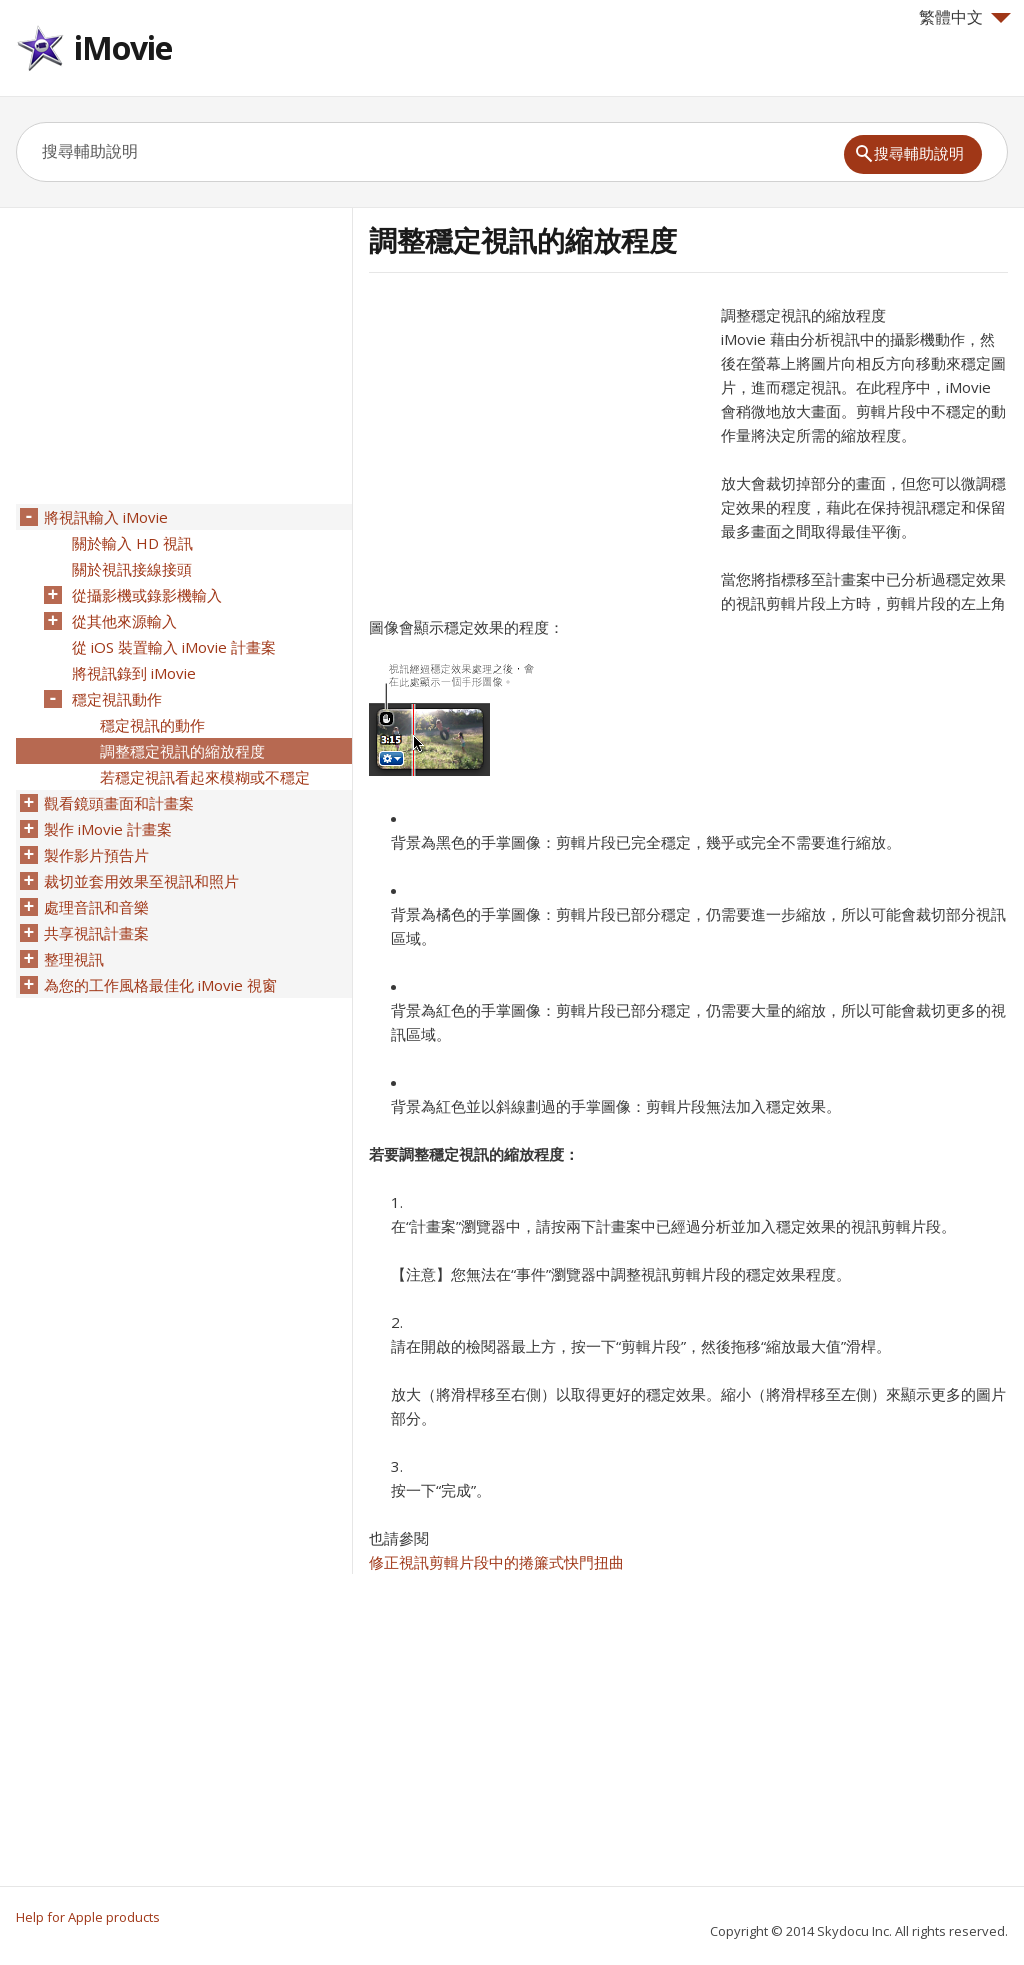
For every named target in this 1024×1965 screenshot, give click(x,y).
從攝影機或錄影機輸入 (147, 595)
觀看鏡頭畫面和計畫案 (119, 803)
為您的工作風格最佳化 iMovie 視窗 (160, 985)
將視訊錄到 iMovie (134, 673)
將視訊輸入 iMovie (106, 517)
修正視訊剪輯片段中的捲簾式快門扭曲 (496, 1562)
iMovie (123, 47)
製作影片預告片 (96, 855)
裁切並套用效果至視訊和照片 (141, 881)
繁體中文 (965, 17)
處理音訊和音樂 (96, 907)
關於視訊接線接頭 (132, 569)
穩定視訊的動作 (152, 725)
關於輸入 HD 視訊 (132, 543)
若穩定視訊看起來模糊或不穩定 (205, 777)
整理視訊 (74, 959)
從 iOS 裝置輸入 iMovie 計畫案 (174, 647)
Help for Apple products (88, 1917)
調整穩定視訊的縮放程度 (182, 751)
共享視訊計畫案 (96, 933)
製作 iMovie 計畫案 (108, 829)
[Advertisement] (537, 443)
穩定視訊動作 (117, 699)
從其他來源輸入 (124, 621)
